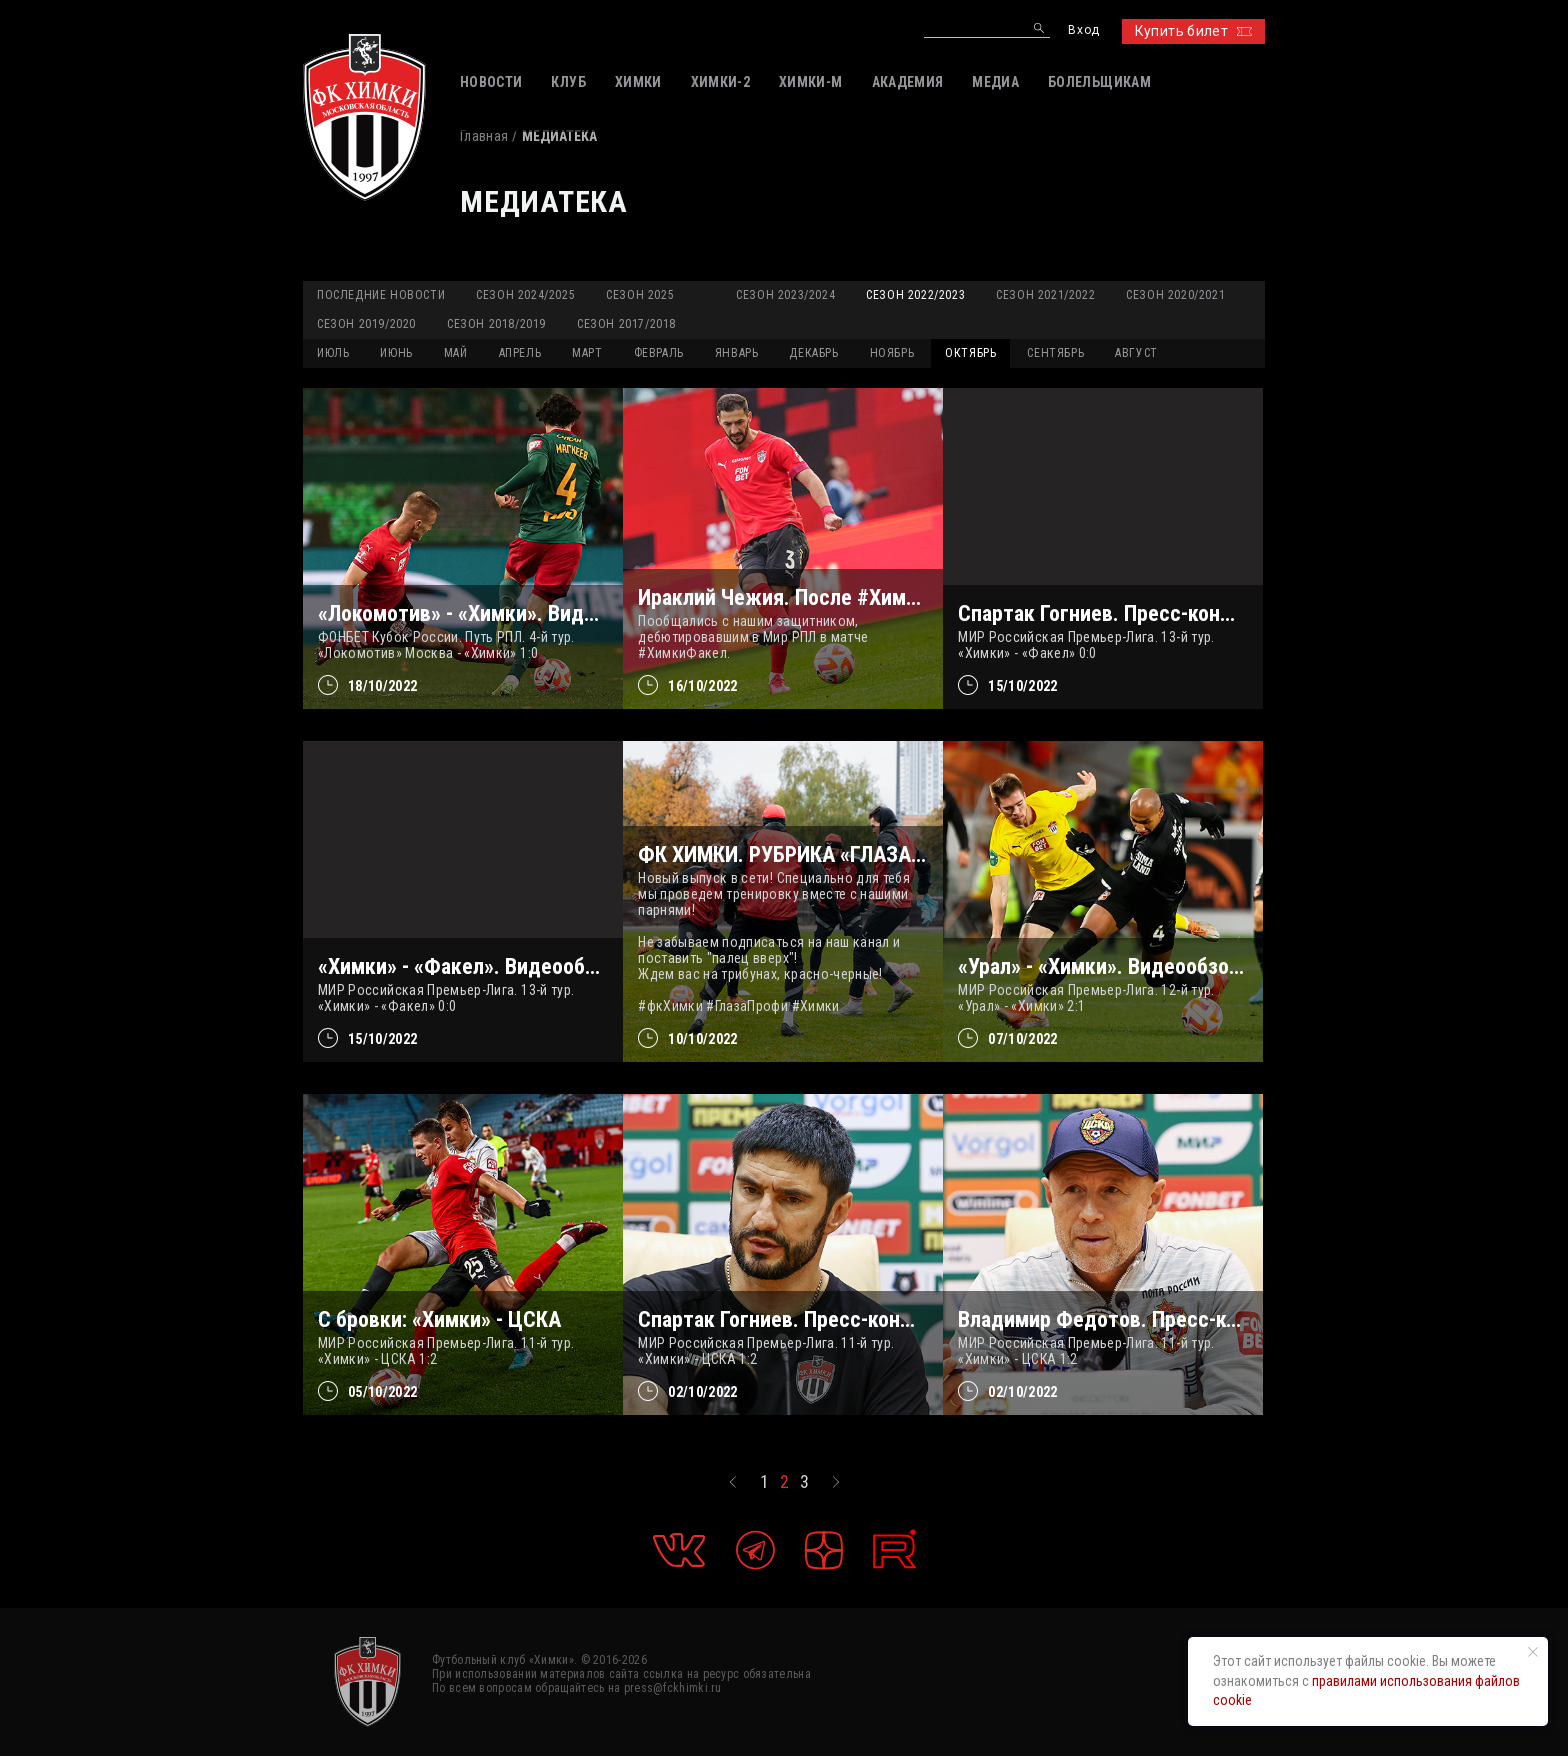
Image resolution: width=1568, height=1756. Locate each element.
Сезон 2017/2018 (626, 324)
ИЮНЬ (396, 353)
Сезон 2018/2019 (496, 324)
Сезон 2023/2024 (785, 295)
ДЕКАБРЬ (813, 353)
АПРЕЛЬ (520, 353)
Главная (484, 136)
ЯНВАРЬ (737, 353)
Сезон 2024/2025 (525, 295)
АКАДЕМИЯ (908, 82)
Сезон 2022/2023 (915, 295)
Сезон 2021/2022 (1045, 295)
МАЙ (456, 353)
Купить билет (1193, 31)
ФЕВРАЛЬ (659, 353)
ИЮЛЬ (333, 353)
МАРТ (587, 353)
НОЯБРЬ (892, 353)
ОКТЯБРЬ (970, 353)
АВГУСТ (1136, 353)
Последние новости (381, 295)
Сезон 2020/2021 (1175, 295)
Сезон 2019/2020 (366, 324)
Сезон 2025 (640, 295)
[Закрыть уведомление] (1533, 1652)
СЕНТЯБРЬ (1055, 353)
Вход (1083, 30)
